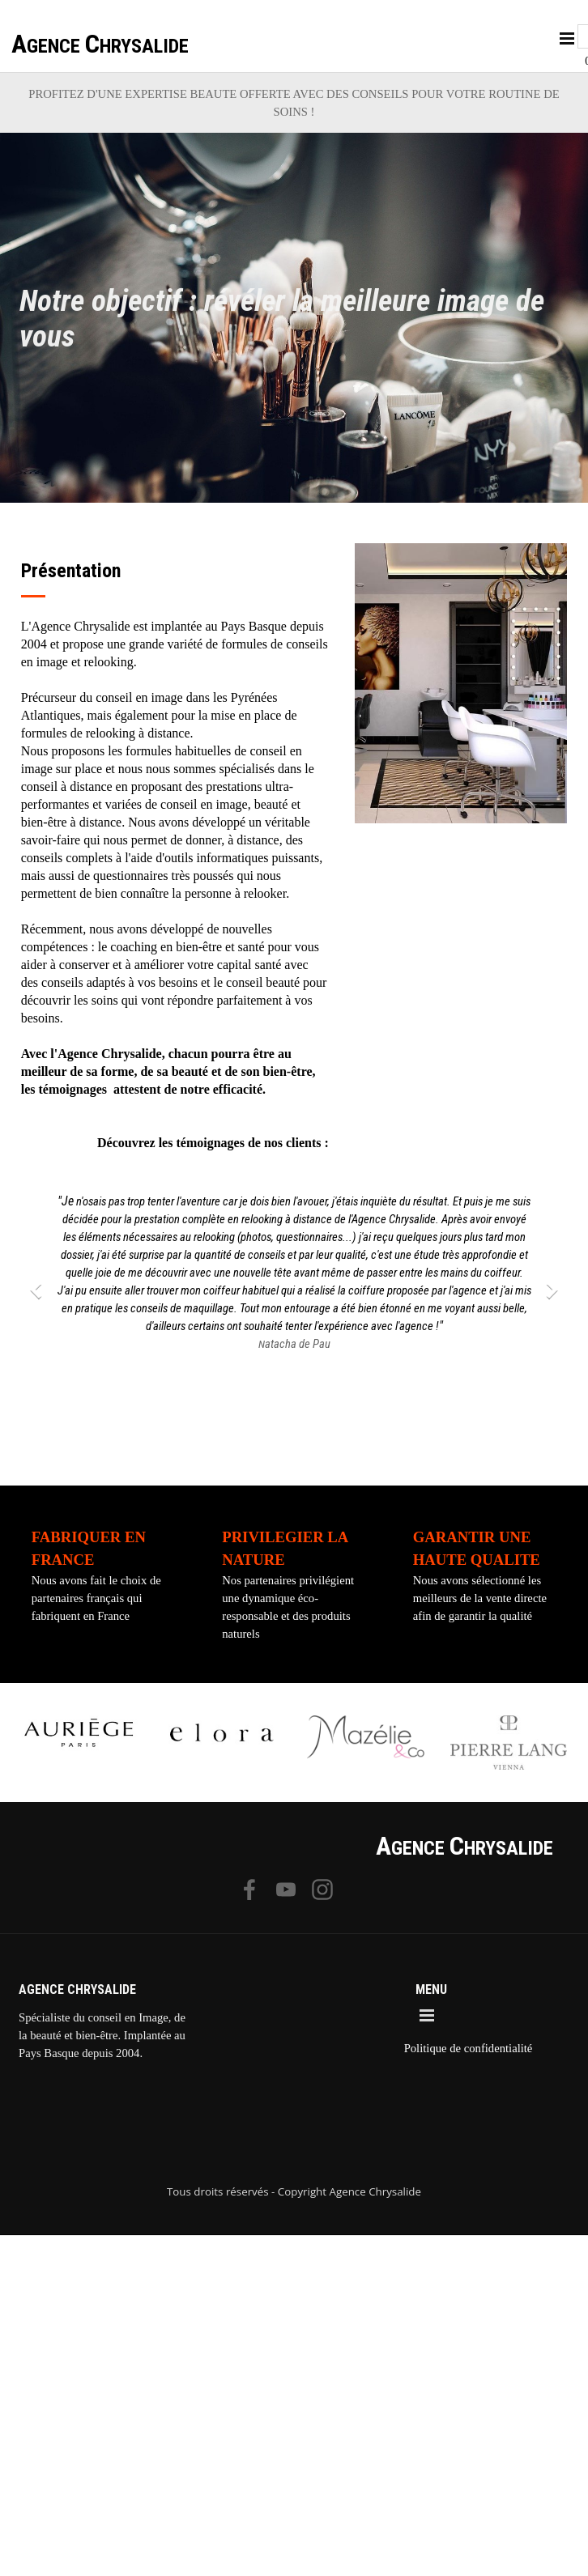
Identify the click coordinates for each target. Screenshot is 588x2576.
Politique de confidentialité (468, 2048)
